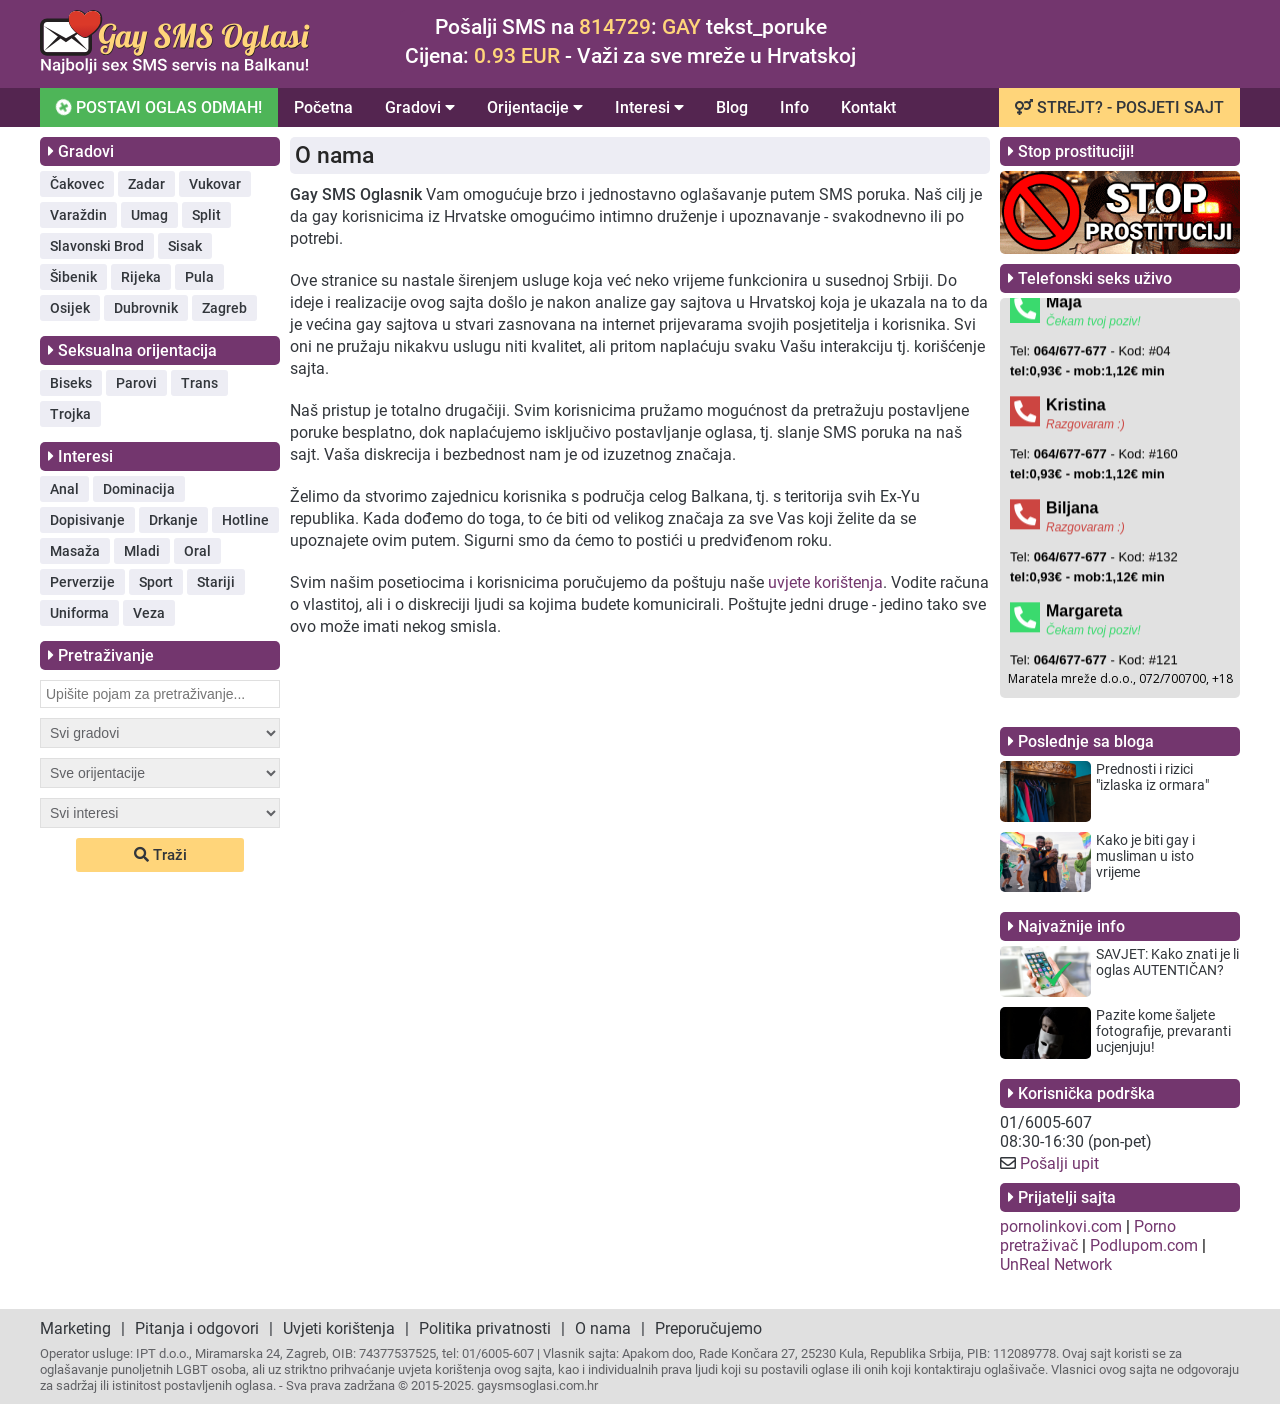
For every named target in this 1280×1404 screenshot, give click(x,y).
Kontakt (868, 107)
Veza (149, 613)
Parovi (136, 383)
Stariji (216, 582)
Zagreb (224, 308)
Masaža (75, 551)
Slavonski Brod (97, 246)
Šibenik (73, 277)
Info (794, 107)
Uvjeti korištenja (339, 1328)
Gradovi (420, 107)
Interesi (649, 107)
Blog (732, 107)
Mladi (142, 551)
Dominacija (139, 489)
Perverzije (82, 582)
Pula (199, 277)
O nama (603, 1328)
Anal (64, 489)
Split (206, 215)
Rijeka (141, 277)
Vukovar (215, 184)
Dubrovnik (146, 308)
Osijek (70, 308)
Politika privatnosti (485, 1328)
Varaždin (78, 215)
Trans (199, 383)
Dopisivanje (87, 520)
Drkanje (173, 520)
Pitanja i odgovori (197, 1328)
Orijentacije (535, 107)
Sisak (185, 246)
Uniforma (79, 613)
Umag (149, 215)
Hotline (245, 520)
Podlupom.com (1144, 1245)
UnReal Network (1056, 1264)
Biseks (71, 383)
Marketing (75, 1328)
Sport (156, 582)
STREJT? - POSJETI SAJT (1119, 107)
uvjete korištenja (825, 582)
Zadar (146, 184)
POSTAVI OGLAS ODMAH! (157, 106)
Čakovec (77, 184)
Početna (323, 107)
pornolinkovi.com (1061, 1226)
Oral (197, 551)
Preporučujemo (708, 1328)
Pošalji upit (1059, 1163)
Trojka (70, 414)
